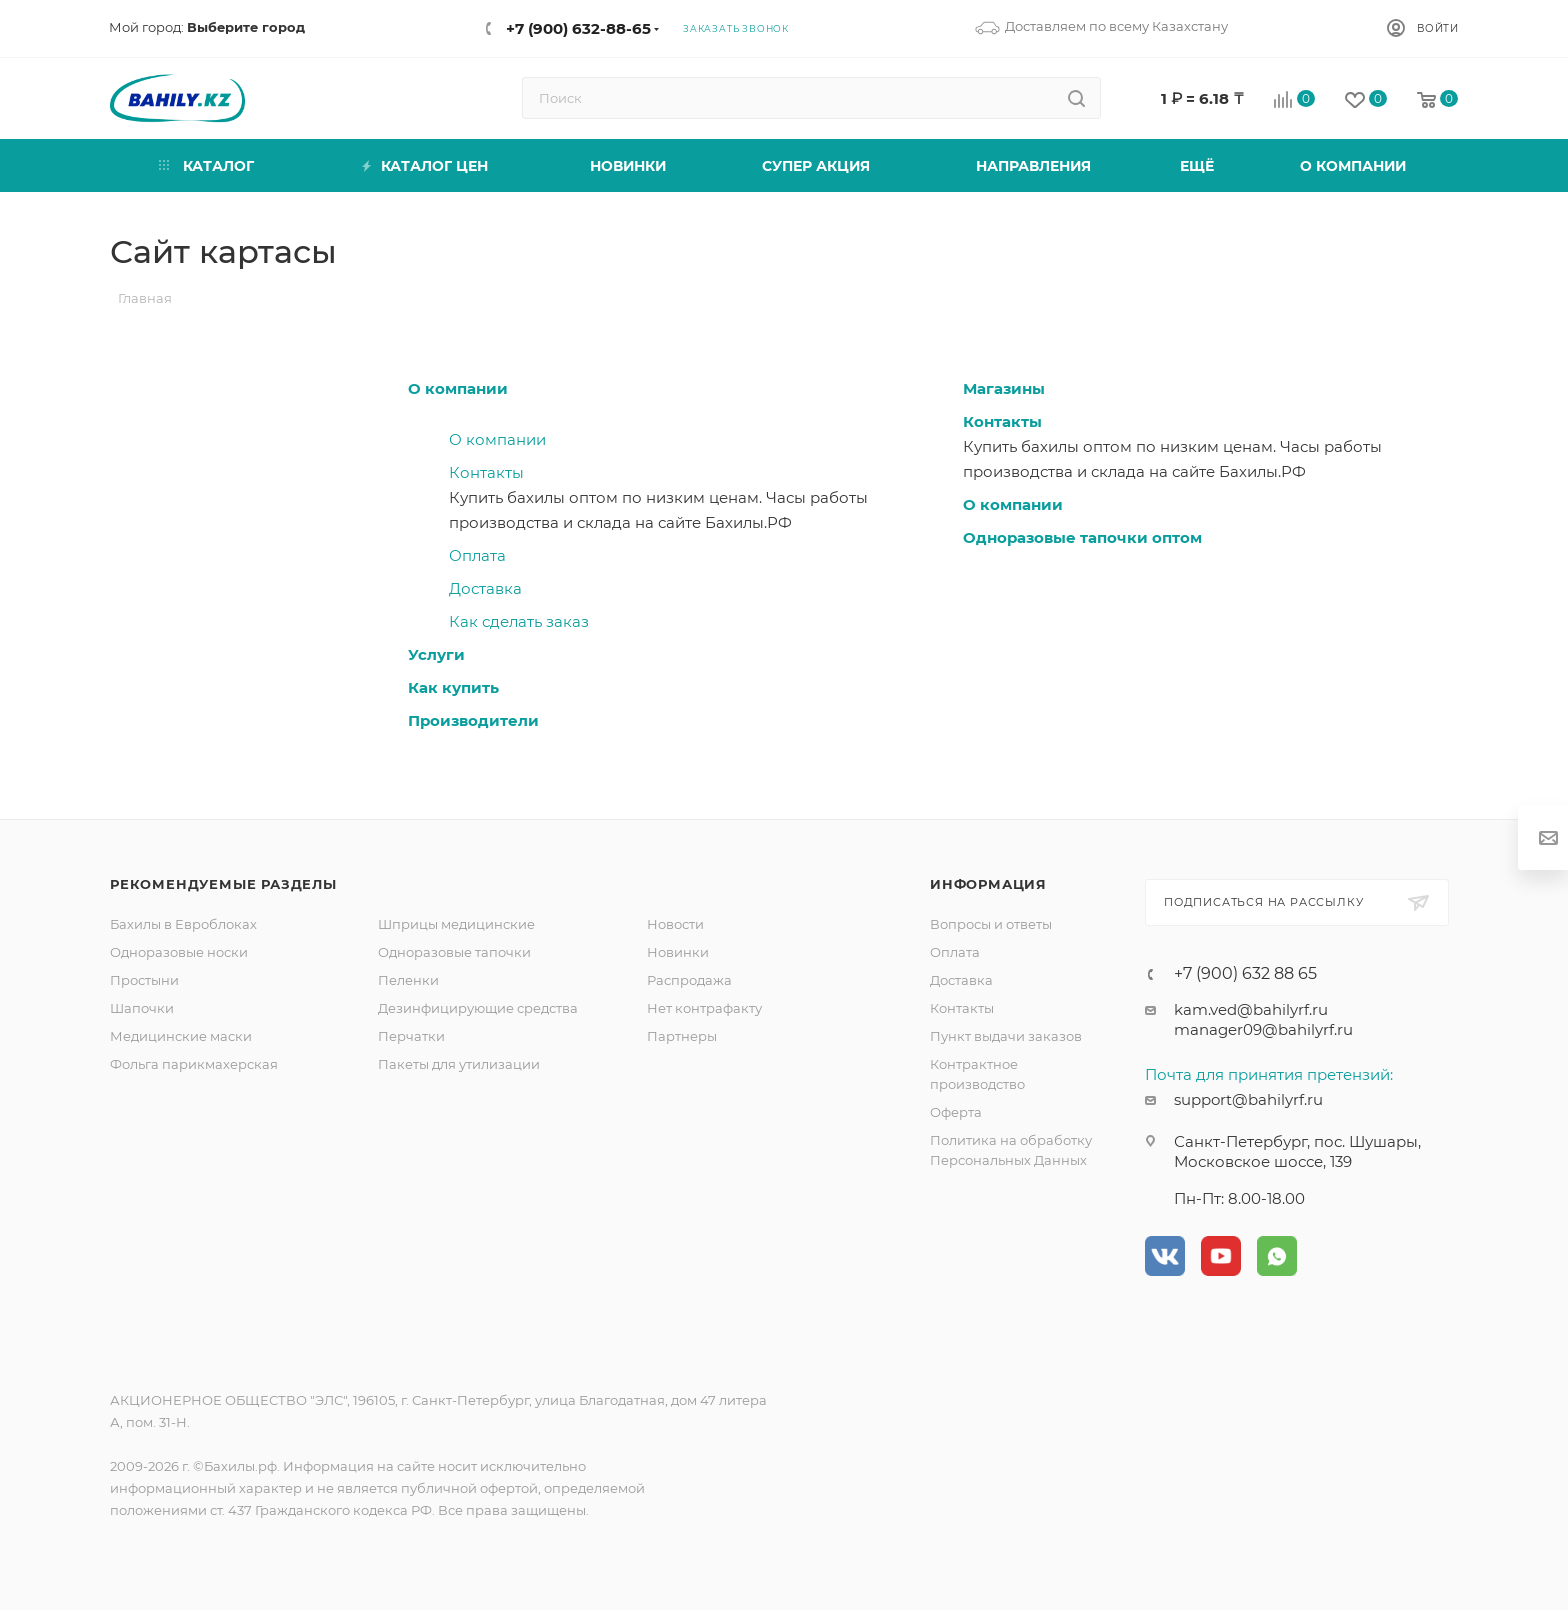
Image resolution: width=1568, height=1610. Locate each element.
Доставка (485, 588)
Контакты (486, 472)
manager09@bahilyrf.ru (1263, 1029)
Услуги (436, 654)
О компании (458, 388)
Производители (473, 720)
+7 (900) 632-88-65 (578, 28)
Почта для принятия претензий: (1269, 1074)
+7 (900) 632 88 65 (1245, 974)
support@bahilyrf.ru (1248, 1099)
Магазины (1004, 388)
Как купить (453, 687)
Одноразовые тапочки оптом (1082, 537)
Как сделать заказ (519, 621)
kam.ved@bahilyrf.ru (1251, 1009)
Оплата (477, 555)
